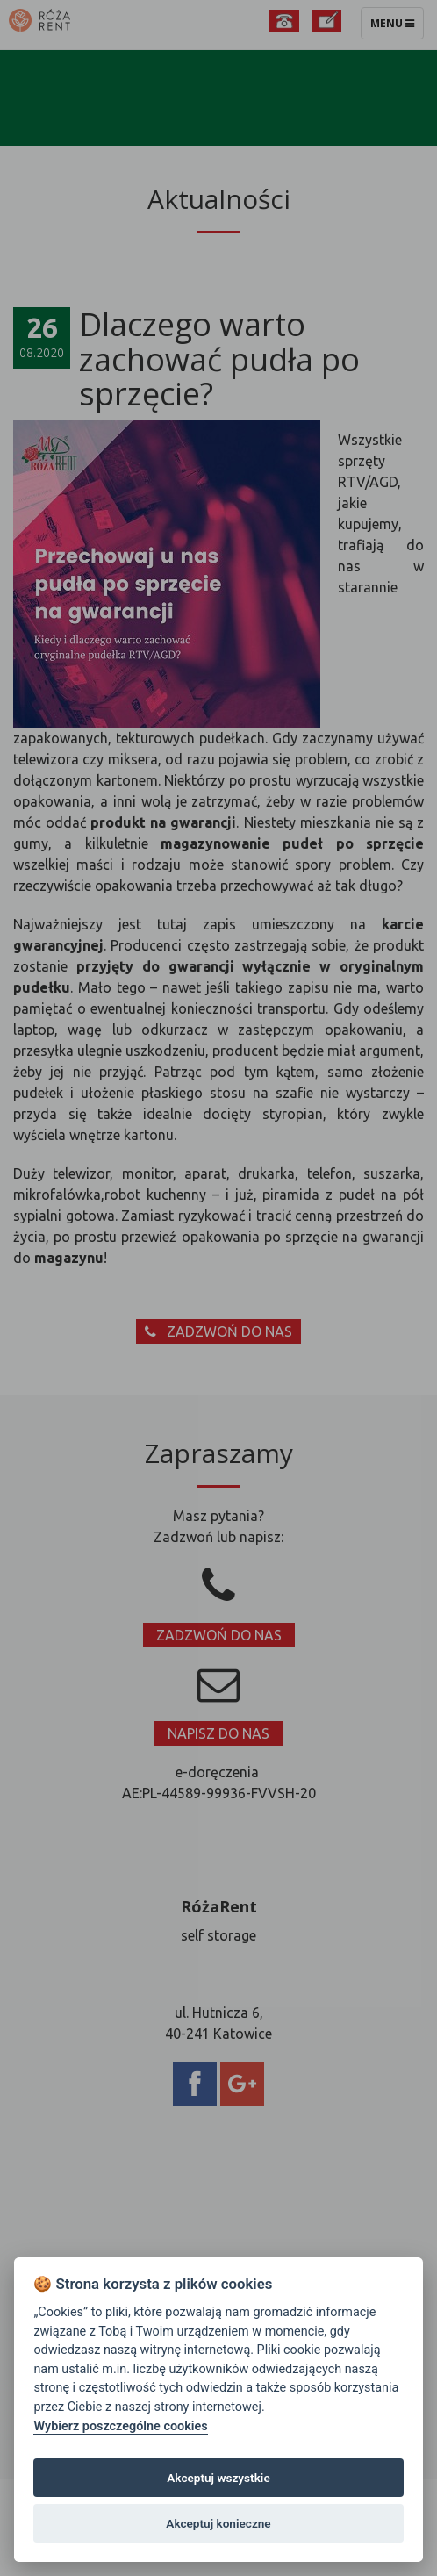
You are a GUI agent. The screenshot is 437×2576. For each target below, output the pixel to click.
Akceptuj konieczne (218, 2523)
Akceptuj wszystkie (218, 2478)
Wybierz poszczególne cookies (120, 2426)
